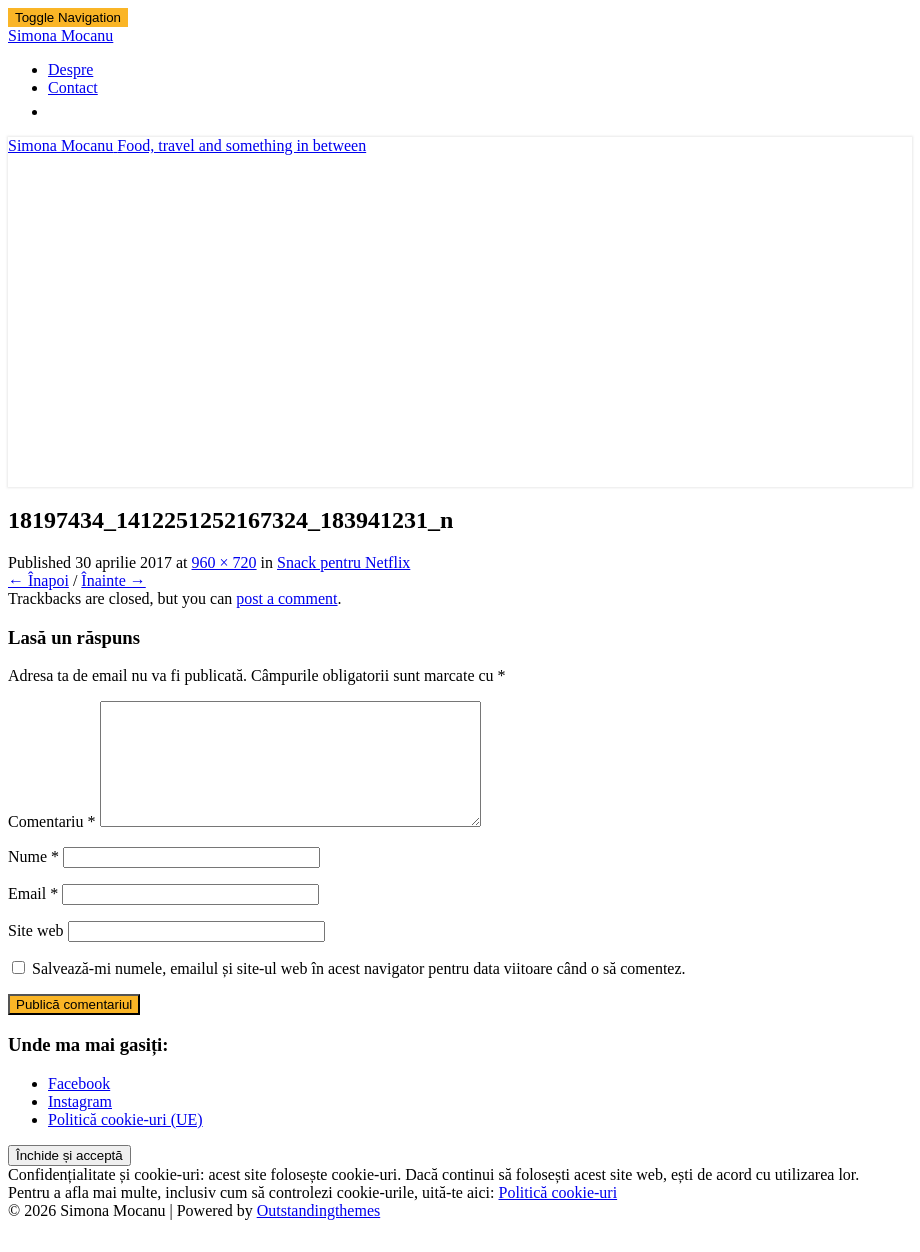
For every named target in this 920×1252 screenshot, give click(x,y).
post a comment (286, 598)
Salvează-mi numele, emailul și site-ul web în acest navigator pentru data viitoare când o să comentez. (359, 992)
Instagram (80, 1125)
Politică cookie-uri (558, 1216)
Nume (33, 880)
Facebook (79, 1107)
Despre (70, 69)
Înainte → (113, 580)
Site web (36, 954)
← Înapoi (38, 580)
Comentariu (52, 845)
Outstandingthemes (319, 1234)
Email (33, 917)
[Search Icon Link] (58, 111)
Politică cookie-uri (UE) (125, 1143)
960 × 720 (224, 562)
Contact (73, 87)
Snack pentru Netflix (343, 562)
